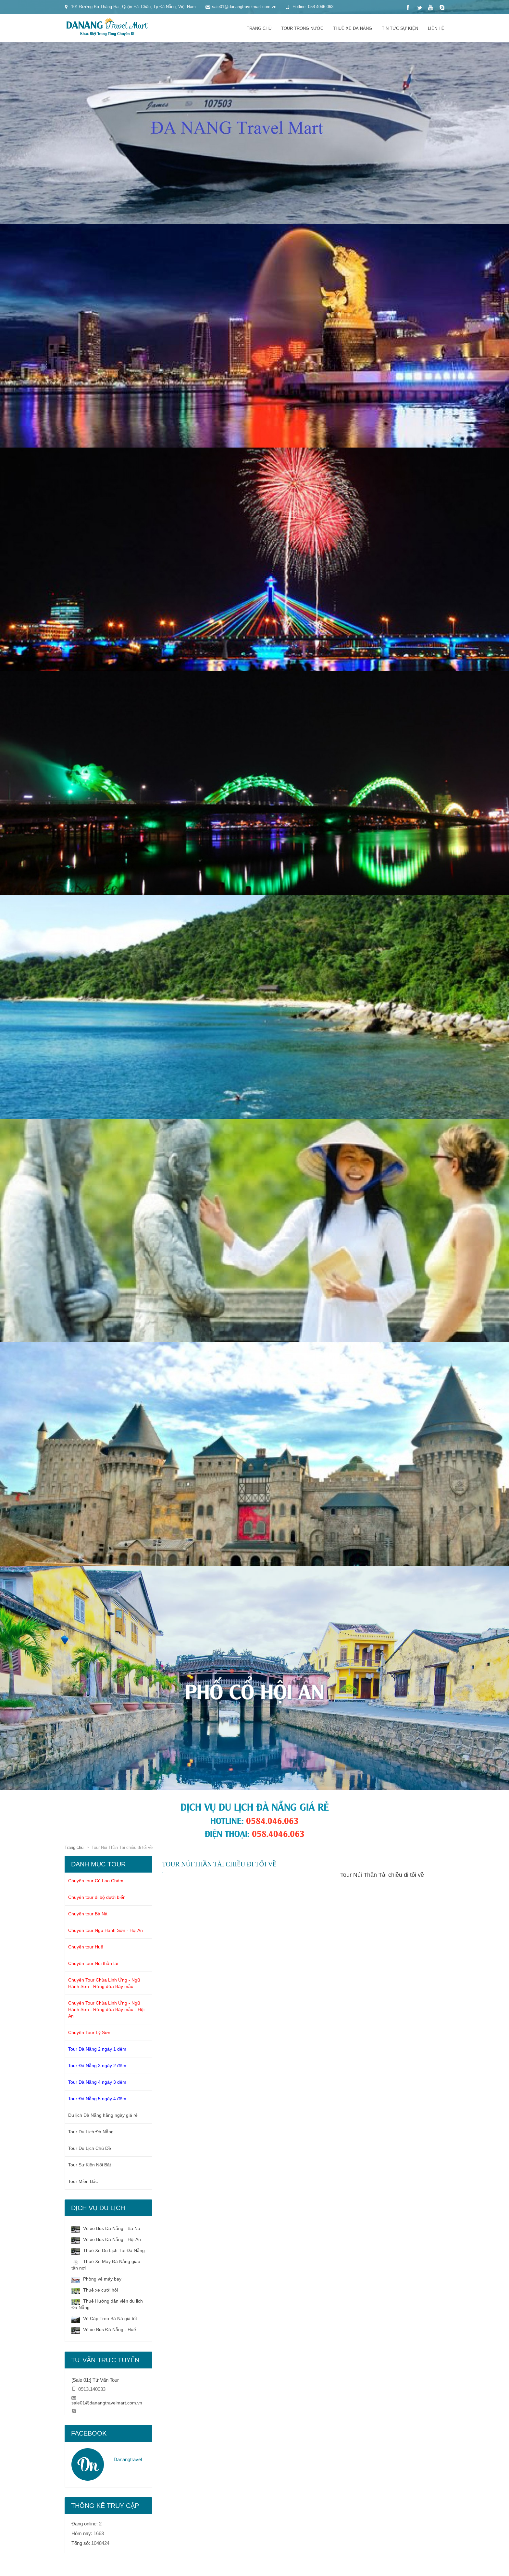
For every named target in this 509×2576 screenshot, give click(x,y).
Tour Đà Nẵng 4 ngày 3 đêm (97, 2082)
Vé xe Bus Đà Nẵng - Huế (103, 2330)
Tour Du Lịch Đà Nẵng (91, 2131)
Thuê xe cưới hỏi (94, 2290)
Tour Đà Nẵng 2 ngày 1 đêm (97, 2049)
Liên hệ (436, 28)
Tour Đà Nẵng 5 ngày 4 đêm (97, 2098)
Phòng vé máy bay (96, 2279)
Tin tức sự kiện (400, 28)
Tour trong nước (302, 28)
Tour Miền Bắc (83, 2181)
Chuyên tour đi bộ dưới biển (97, 1897)
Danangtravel (128, 2459)
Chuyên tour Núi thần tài (93, 1963)
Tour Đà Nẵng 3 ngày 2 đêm (97, 2065)
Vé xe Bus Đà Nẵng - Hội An (106, 2239)
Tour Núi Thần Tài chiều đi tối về (382, 1875)
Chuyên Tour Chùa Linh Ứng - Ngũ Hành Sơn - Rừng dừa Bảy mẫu (104, 1983)
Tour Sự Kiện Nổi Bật (89, 2164)
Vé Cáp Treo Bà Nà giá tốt (104, 2319)
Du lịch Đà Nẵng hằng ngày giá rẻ (103, 2115)
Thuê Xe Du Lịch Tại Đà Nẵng (108, 2250)
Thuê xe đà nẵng (352, 28)
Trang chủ (259, 28)
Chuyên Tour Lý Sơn (89, 2032)
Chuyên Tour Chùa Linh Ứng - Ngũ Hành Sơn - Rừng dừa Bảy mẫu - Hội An (106, 2009)
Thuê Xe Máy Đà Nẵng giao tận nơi (105, 2264)
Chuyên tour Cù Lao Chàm (95, 1880)
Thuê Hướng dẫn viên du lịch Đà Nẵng (107, 2304)
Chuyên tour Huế (85, 1946)
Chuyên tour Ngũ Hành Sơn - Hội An (105, 1930)
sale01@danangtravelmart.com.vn (106, 2402)
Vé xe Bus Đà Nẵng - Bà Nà (105, 2228)
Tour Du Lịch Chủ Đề (89, 2148)
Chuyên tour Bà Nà (87, 1913)
